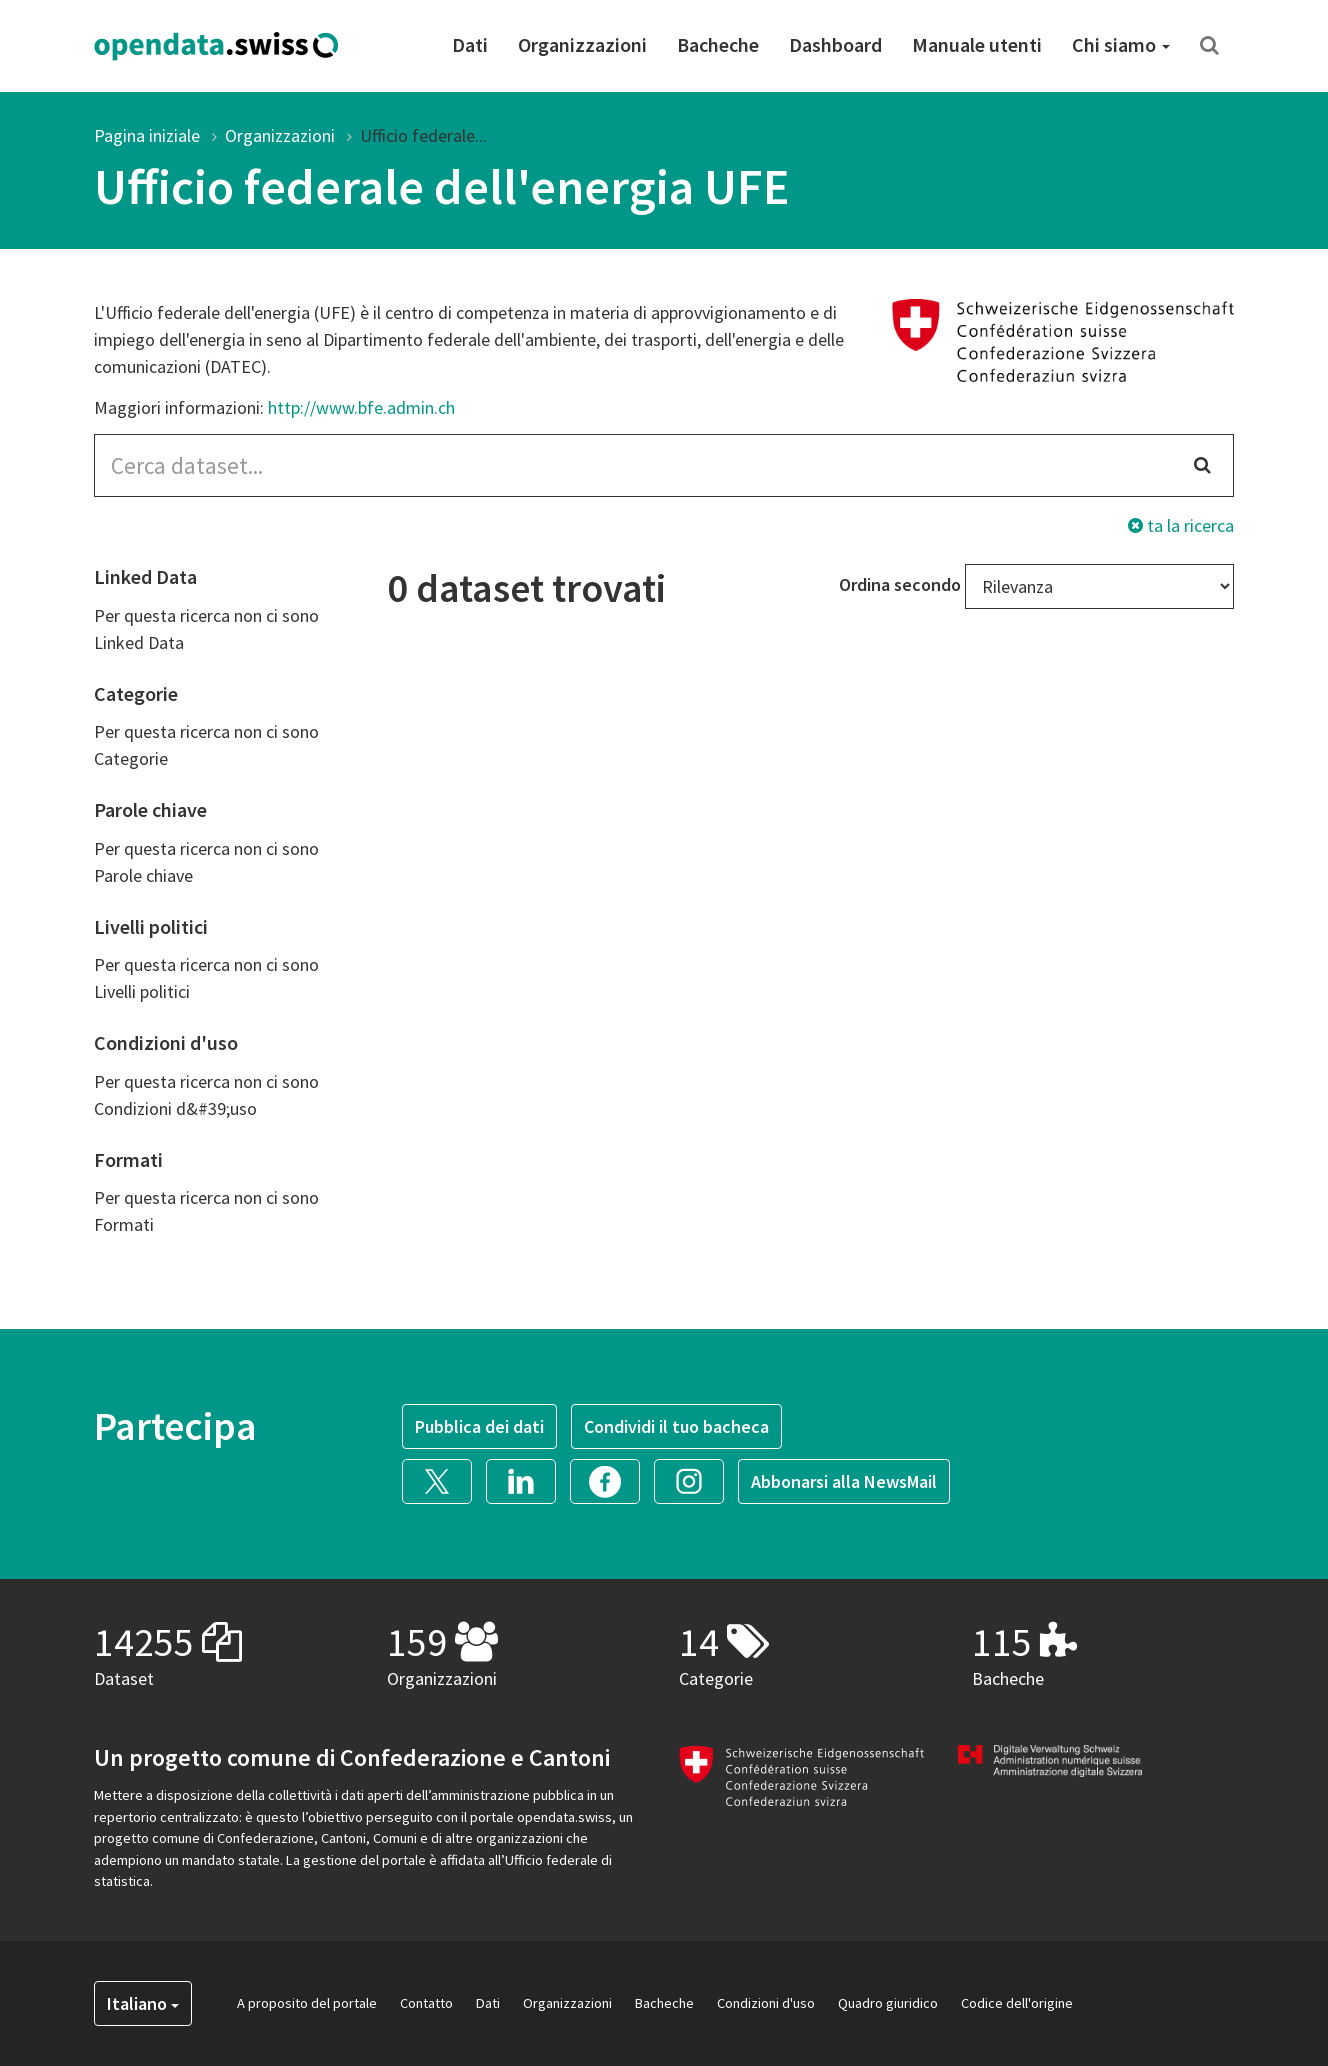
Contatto (426, 2003)
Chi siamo (1121, 44)
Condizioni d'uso (766, 2003)
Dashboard (835, 44)
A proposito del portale (307, 2003)
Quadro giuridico (888, 2003)
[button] (444, 1478)
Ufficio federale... (423, 135)
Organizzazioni (582, 44)
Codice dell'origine (1017, 2003)
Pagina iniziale (147, 135)
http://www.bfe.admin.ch (361, 407)
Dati (470, 44)
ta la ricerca (1181, 525)
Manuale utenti (977, 44)
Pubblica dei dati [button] (479, 1426)
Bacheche (718, 44)
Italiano (143, 2003)
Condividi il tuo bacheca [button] (676, 1426)
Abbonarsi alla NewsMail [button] (844, 1481)
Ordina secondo (900, 584)
